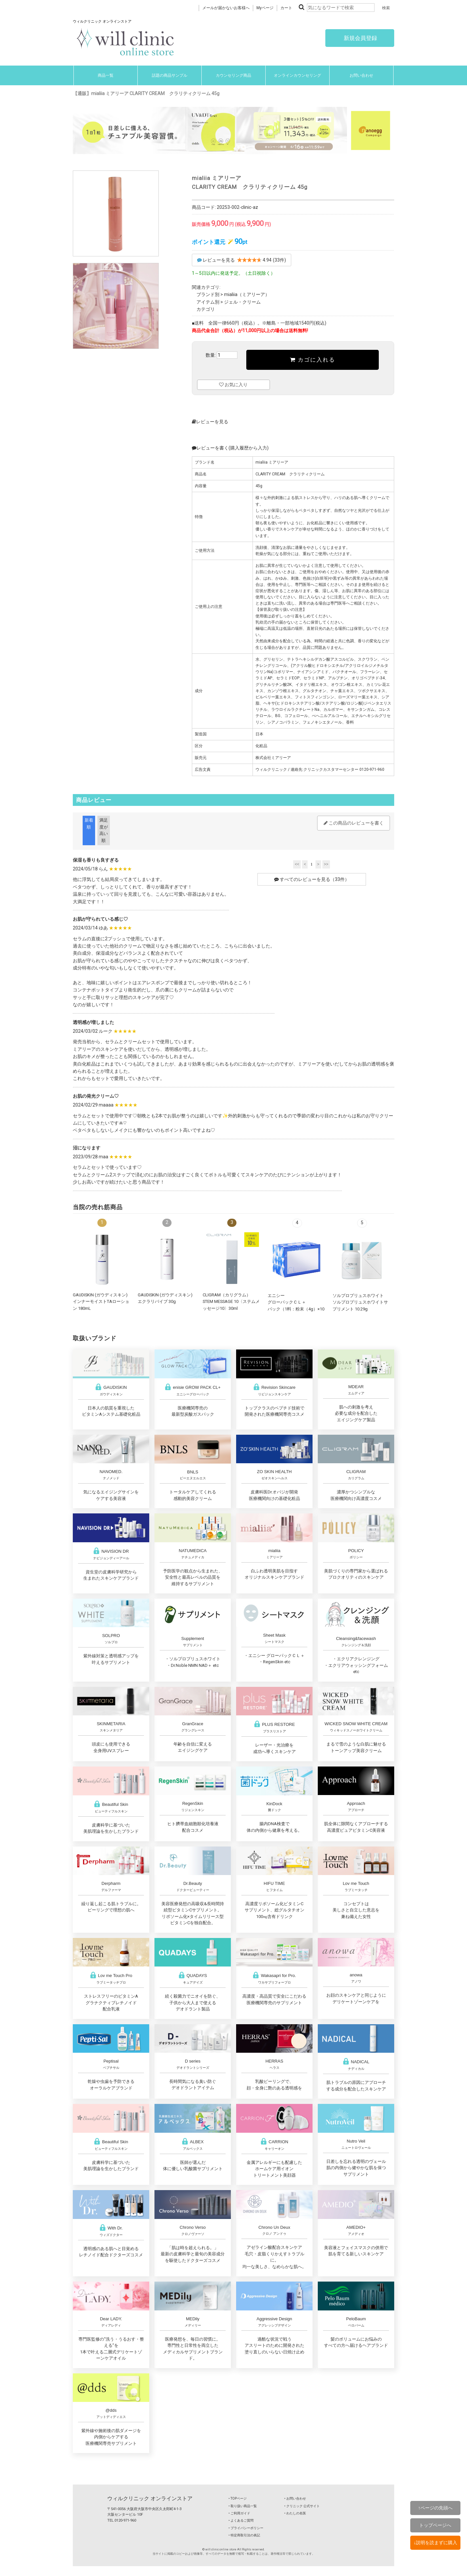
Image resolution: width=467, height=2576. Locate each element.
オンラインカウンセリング (297, 75)
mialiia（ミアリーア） (247, 294)
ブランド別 (207, 294)
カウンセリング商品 (233, 75)
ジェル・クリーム (242, 302)
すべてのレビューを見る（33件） (311, 879)
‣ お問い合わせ (295, 2498)
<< (297, 864)
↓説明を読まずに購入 (435, 2542)
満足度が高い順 (103, 830)
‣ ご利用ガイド (239, 2513)
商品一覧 (105, 75)
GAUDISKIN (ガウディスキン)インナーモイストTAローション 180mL (101, 1301)
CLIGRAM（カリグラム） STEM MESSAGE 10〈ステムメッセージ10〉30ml (231, 1301)
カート (286, 8)
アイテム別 (207, 302)
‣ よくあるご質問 (241, 2520)
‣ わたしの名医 (295, 2513)
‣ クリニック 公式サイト (302, 2506)
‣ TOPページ (238, 2498)
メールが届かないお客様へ (226, 8)
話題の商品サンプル (169, 75)
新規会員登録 (359, 38)
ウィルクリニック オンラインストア (150, 2498)
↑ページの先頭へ (435, 2507)
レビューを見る (210, 421)
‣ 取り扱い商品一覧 (243, 2506)
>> (326, 864)
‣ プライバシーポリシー (246, 2528)
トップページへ (435, 2525)
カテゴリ (205, 309)
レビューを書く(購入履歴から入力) (230, 447)
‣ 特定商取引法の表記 (244, 2535)
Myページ (265, 8)
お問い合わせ (361, 75)
